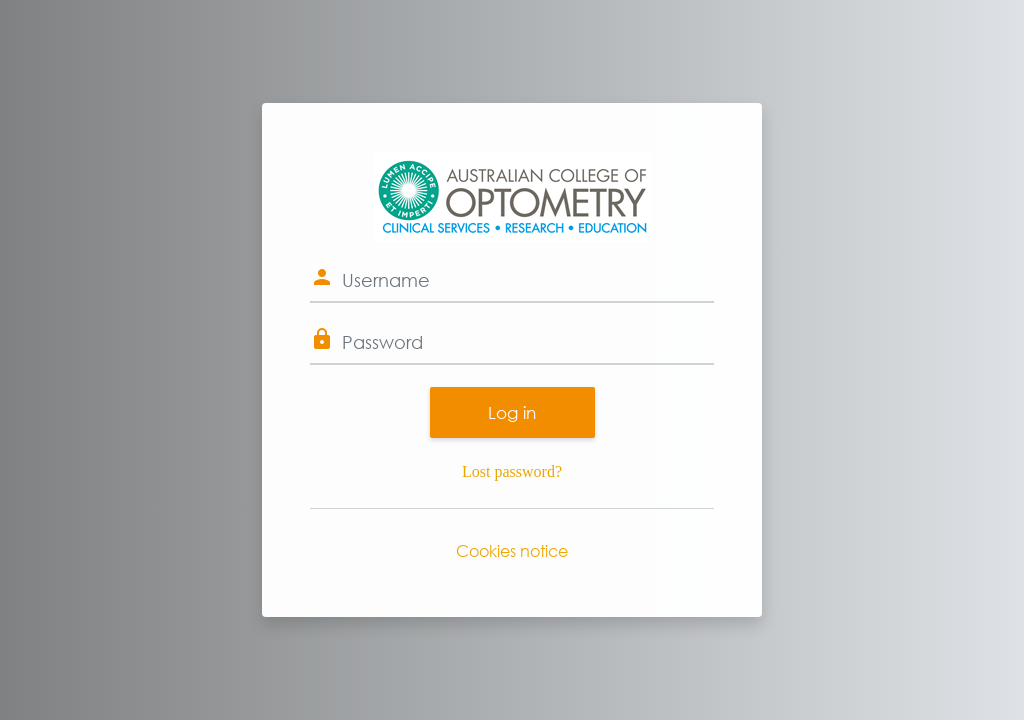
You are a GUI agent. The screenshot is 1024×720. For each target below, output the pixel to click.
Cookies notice (512, 550)
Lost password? (512, 471)
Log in (512, 412)
